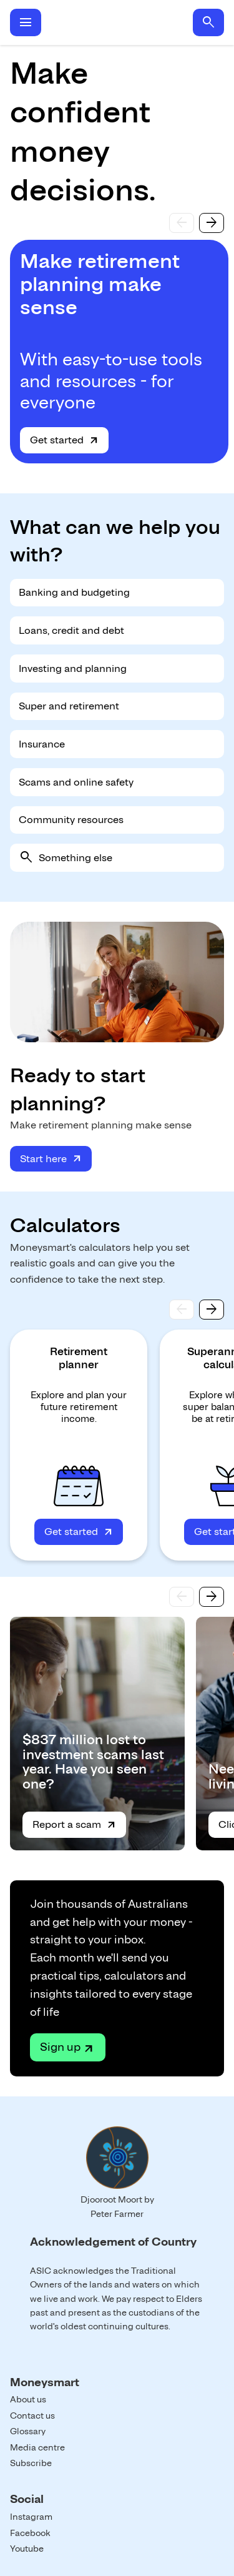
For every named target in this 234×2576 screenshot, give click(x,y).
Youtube (27, 2549)
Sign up (60, 2046)
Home (117, 22)
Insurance (42, 744)
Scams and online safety (76, 782)
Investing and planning (73, 668)
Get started (57, 440)
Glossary (28, 2431)
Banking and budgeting (74, 592)
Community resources (71, 820)
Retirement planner (78, 1358)
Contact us (32, 2416)
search (208, 22)
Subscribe (31, 2463)
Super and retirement (69, 706)
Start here (43, 1159)
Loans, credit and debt (71, 630)
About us (28, 2399)
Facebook (30, 2533)
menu (25, 22)
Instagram (31, 2517)
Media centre (37, 2447)
